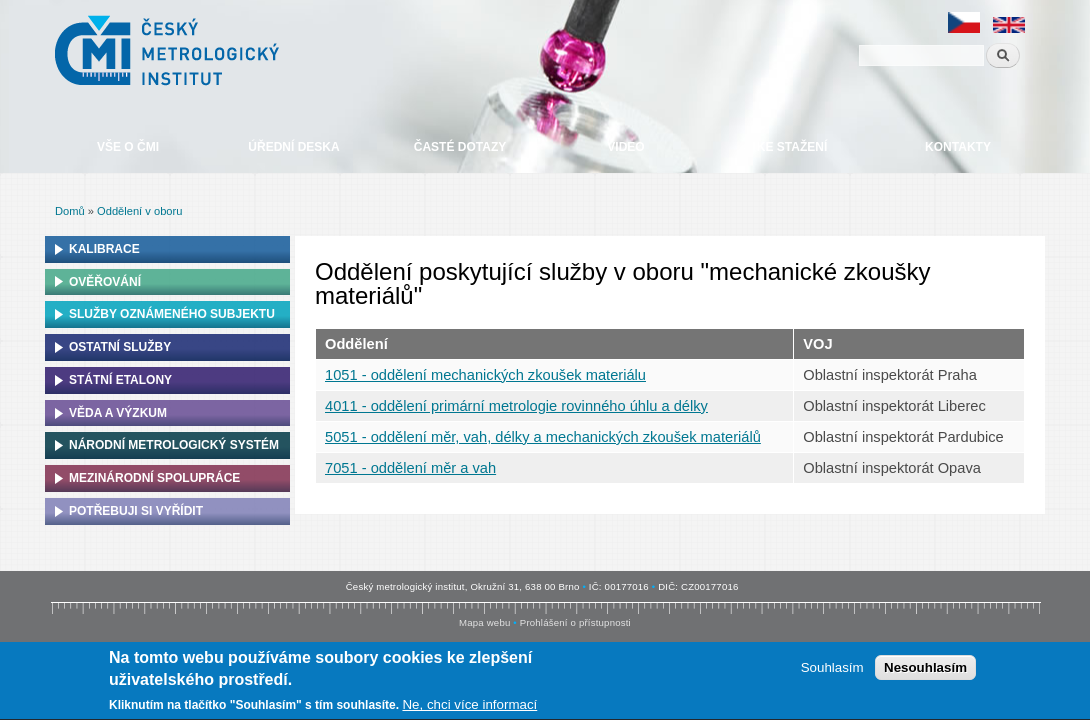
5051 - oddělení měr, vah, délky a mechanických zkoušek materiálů (543, 437)
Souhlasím (832, 670)
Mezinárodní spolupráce (154, 478)
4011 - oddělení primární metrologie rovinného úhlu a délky (516, 406)
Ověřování (105, 282)
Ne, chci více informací (469, 707)
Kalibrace (104, 249)
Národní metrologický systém (174, 445)
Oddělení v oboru (139, 211)
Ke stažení (792, 147)
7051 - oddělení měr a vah (410, 468)
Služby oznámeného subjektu (172, 314)
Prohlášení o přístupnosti (575, 622)
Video (625, 147)
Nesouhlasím (925, 670)
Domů (70, 211)
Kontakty (958, 147)
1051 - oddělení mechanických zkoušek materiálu (485, 375)
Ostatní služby (120, 347)
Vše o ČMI (128, 147)
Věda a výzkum (118, 413)
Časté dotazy (460, 147)
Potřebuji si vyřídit (136, 511)
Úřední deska (293, 147)
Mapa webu (484, 622)
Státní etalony (120, 380)
